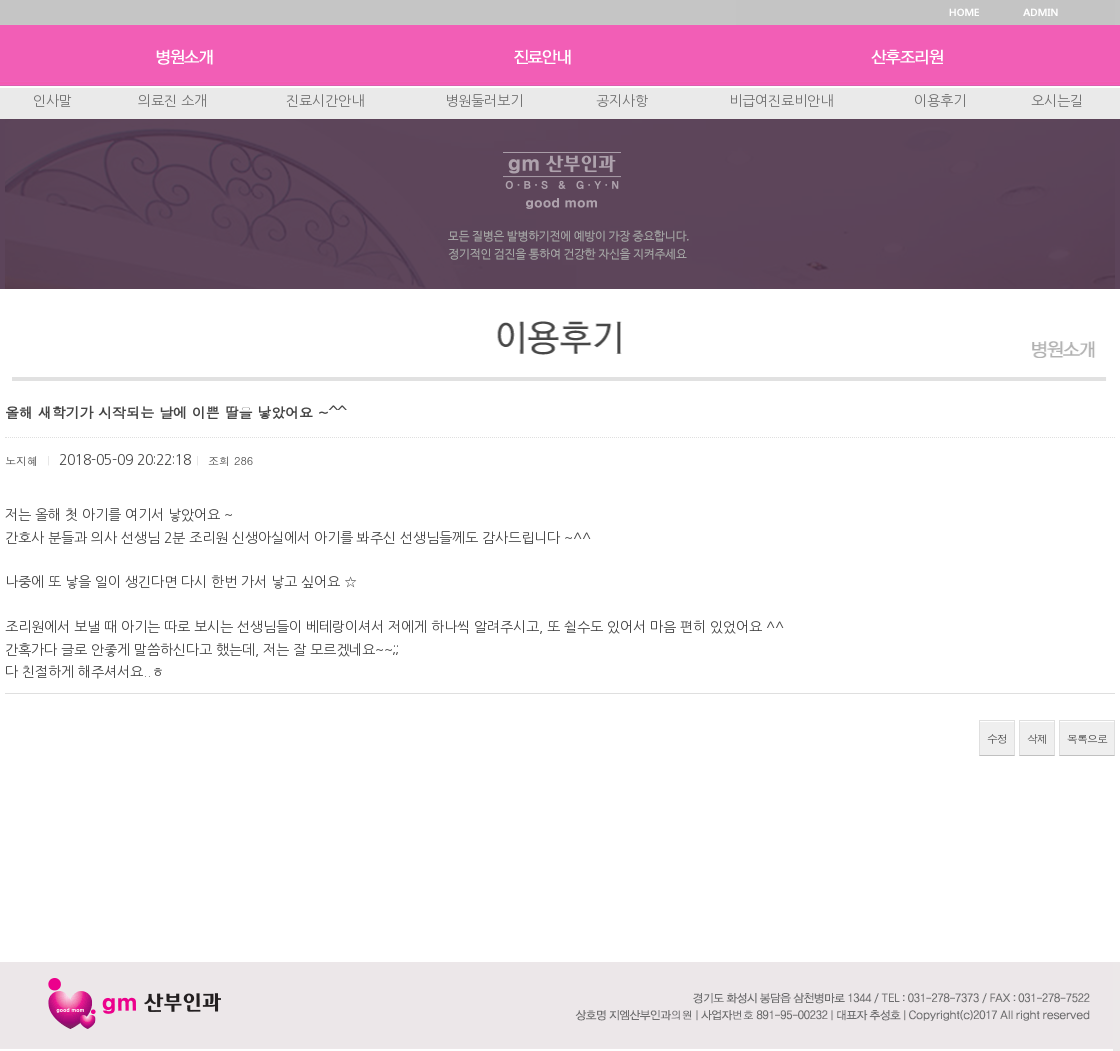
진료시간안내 (325, 101)
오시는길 (1057, 101)
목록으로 (1087, 738)
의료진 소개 (172, 101)
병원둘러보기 (484, 101)
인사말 (52, 101)
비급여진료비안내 (781, 101)
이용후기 (940, 101)
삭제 (1037, 738)
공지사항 (622, 101)
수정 (997, 738)
